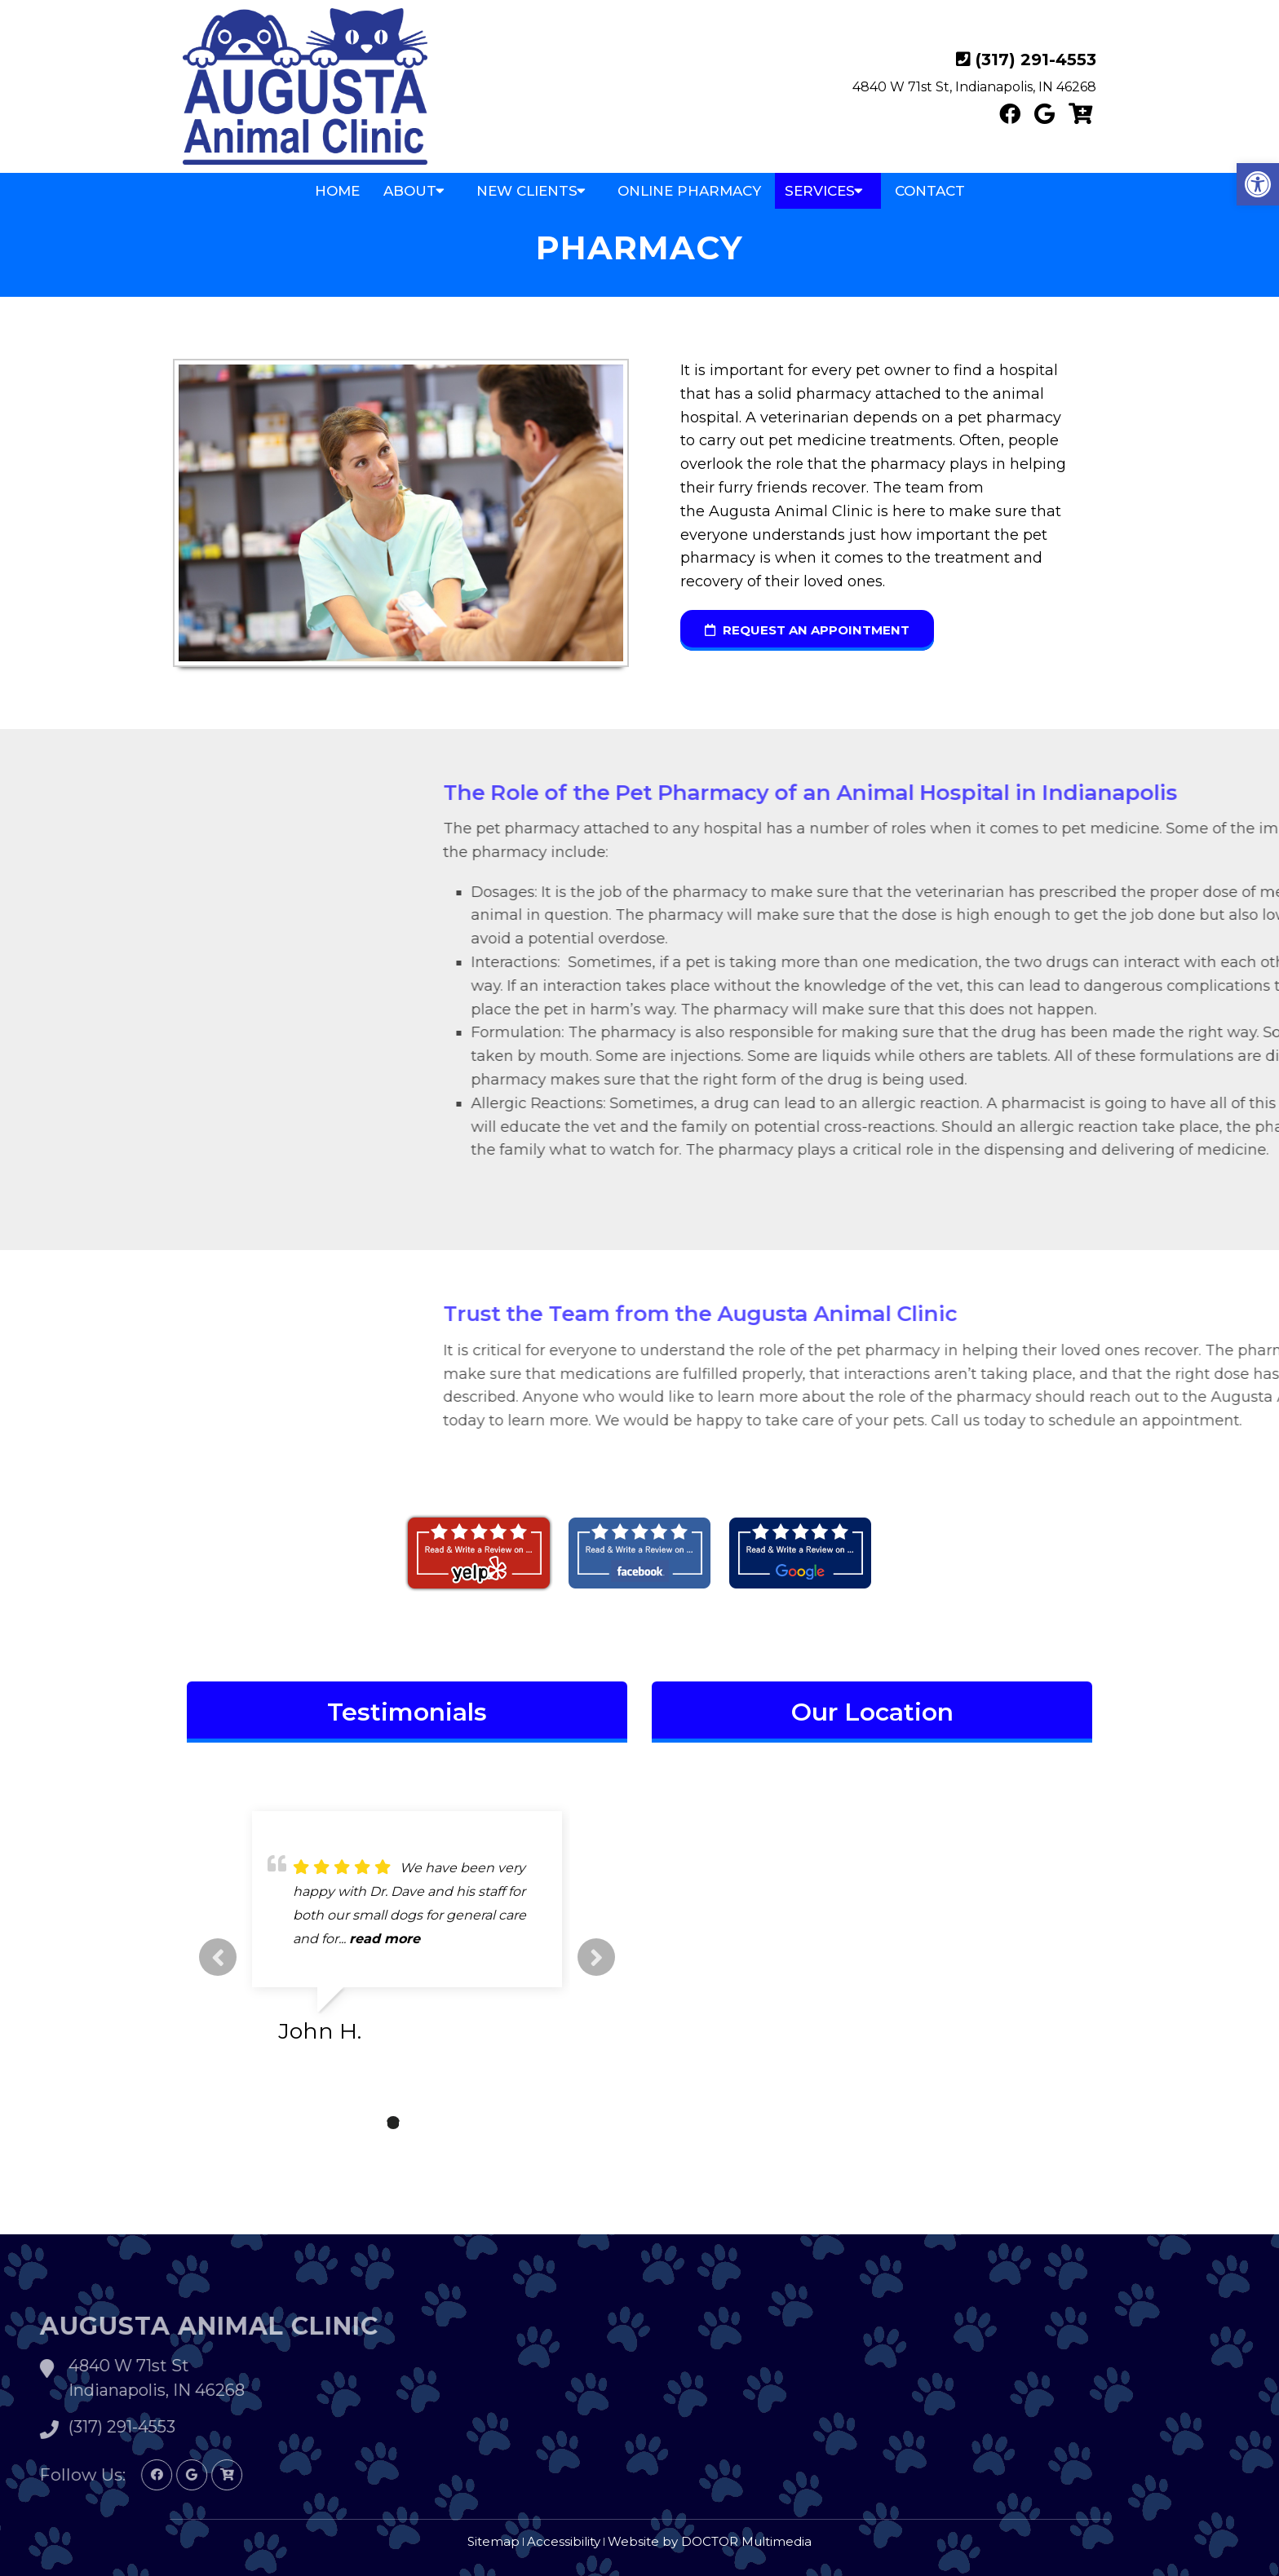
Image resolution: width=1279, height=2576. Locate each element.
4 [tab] (442, 2122)
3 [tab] (417, 2122)
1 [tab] (368, 2122)
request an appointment (807, 630)
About (409, 191)
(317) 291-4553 (1036, 59)
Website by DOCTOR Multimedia (710, 2541)
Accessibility (563, 2541)
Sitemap (493, 2541)
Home (337, 191)
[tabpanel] (407, 1934)
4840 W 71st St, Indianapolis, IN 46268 (974, 87)
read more (384, 1938)
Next (596, 1957)
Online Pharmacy (689, 191)
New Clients (527, 191)
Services (820, 191)
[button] (1258, 184)
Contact (930, 191)
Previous (218, 1957)
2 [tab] (393, 2122)
